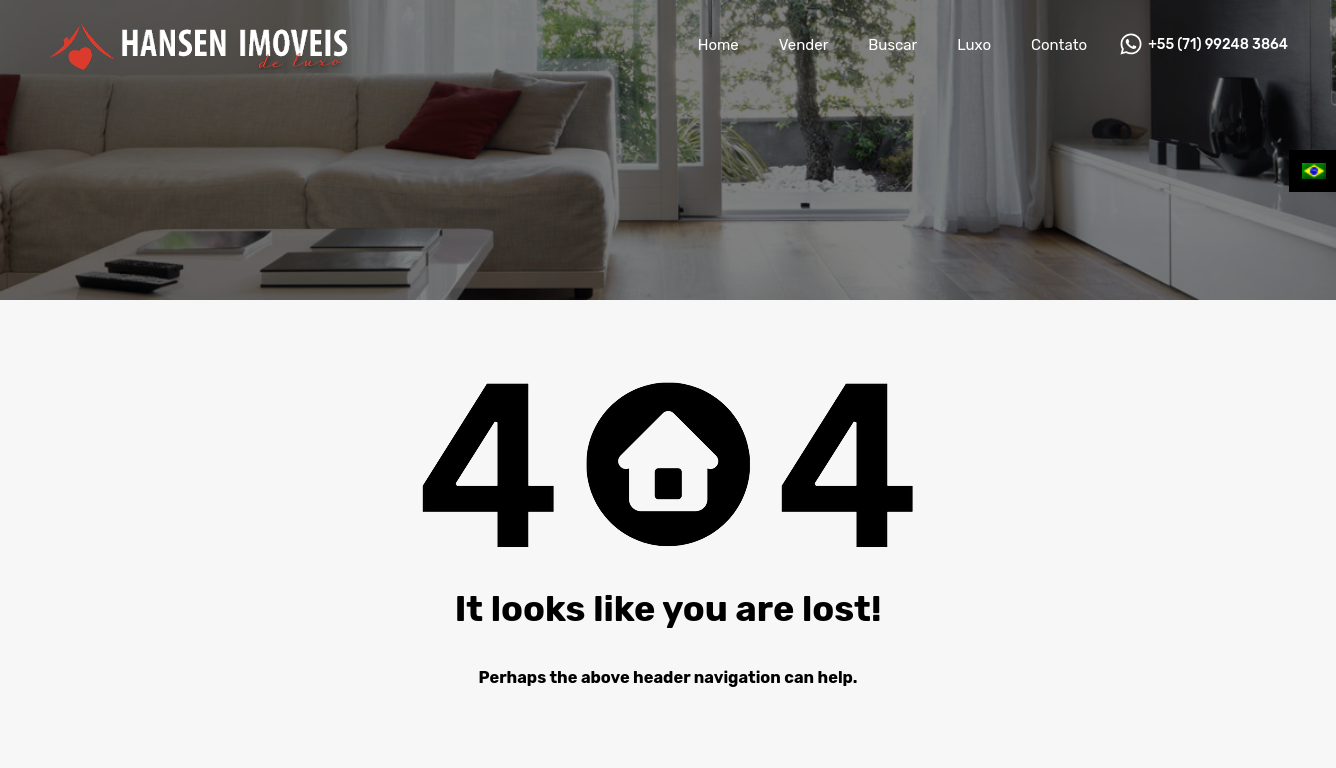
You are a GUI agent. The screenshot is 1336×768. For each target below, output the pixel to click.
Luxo (974, 45)
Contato (1059, 45)
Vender (804, 45)
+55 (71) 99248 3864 (1218, 45)
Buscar (892, 45)
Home (718, 45)
